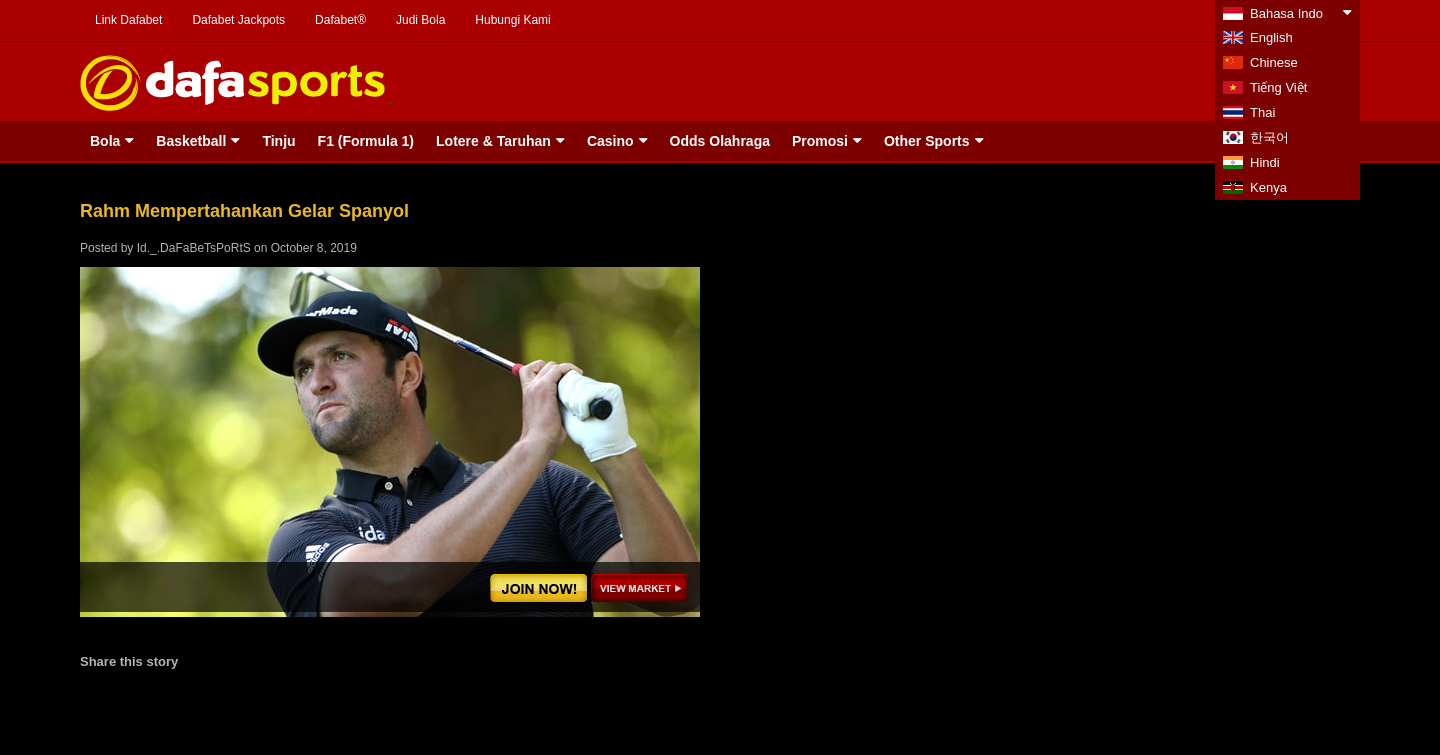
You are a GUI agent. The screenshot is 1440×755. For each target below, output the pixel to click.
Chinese (1274, 62)
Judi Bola (420, 20)
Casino (610, 141)
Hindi (1265, 162)
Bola (105, 141)
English (1271, 37)
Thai (1262, 112)
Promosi (820, 141)
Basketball (191, 141)
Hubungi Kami (512, 20)
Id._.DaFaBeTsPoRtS (194, 248)
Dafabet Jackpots (238, 20)
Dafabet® (340, 20)
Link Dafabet (128, 20)
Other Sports (927, 141)
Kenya (1268, 187)
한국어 (1269, 137)
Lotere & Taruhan (493, 141)
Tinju (278, 141)
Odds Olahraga (720, 141)
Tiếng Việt (1278, 87)
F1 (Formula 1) (366, 141)
